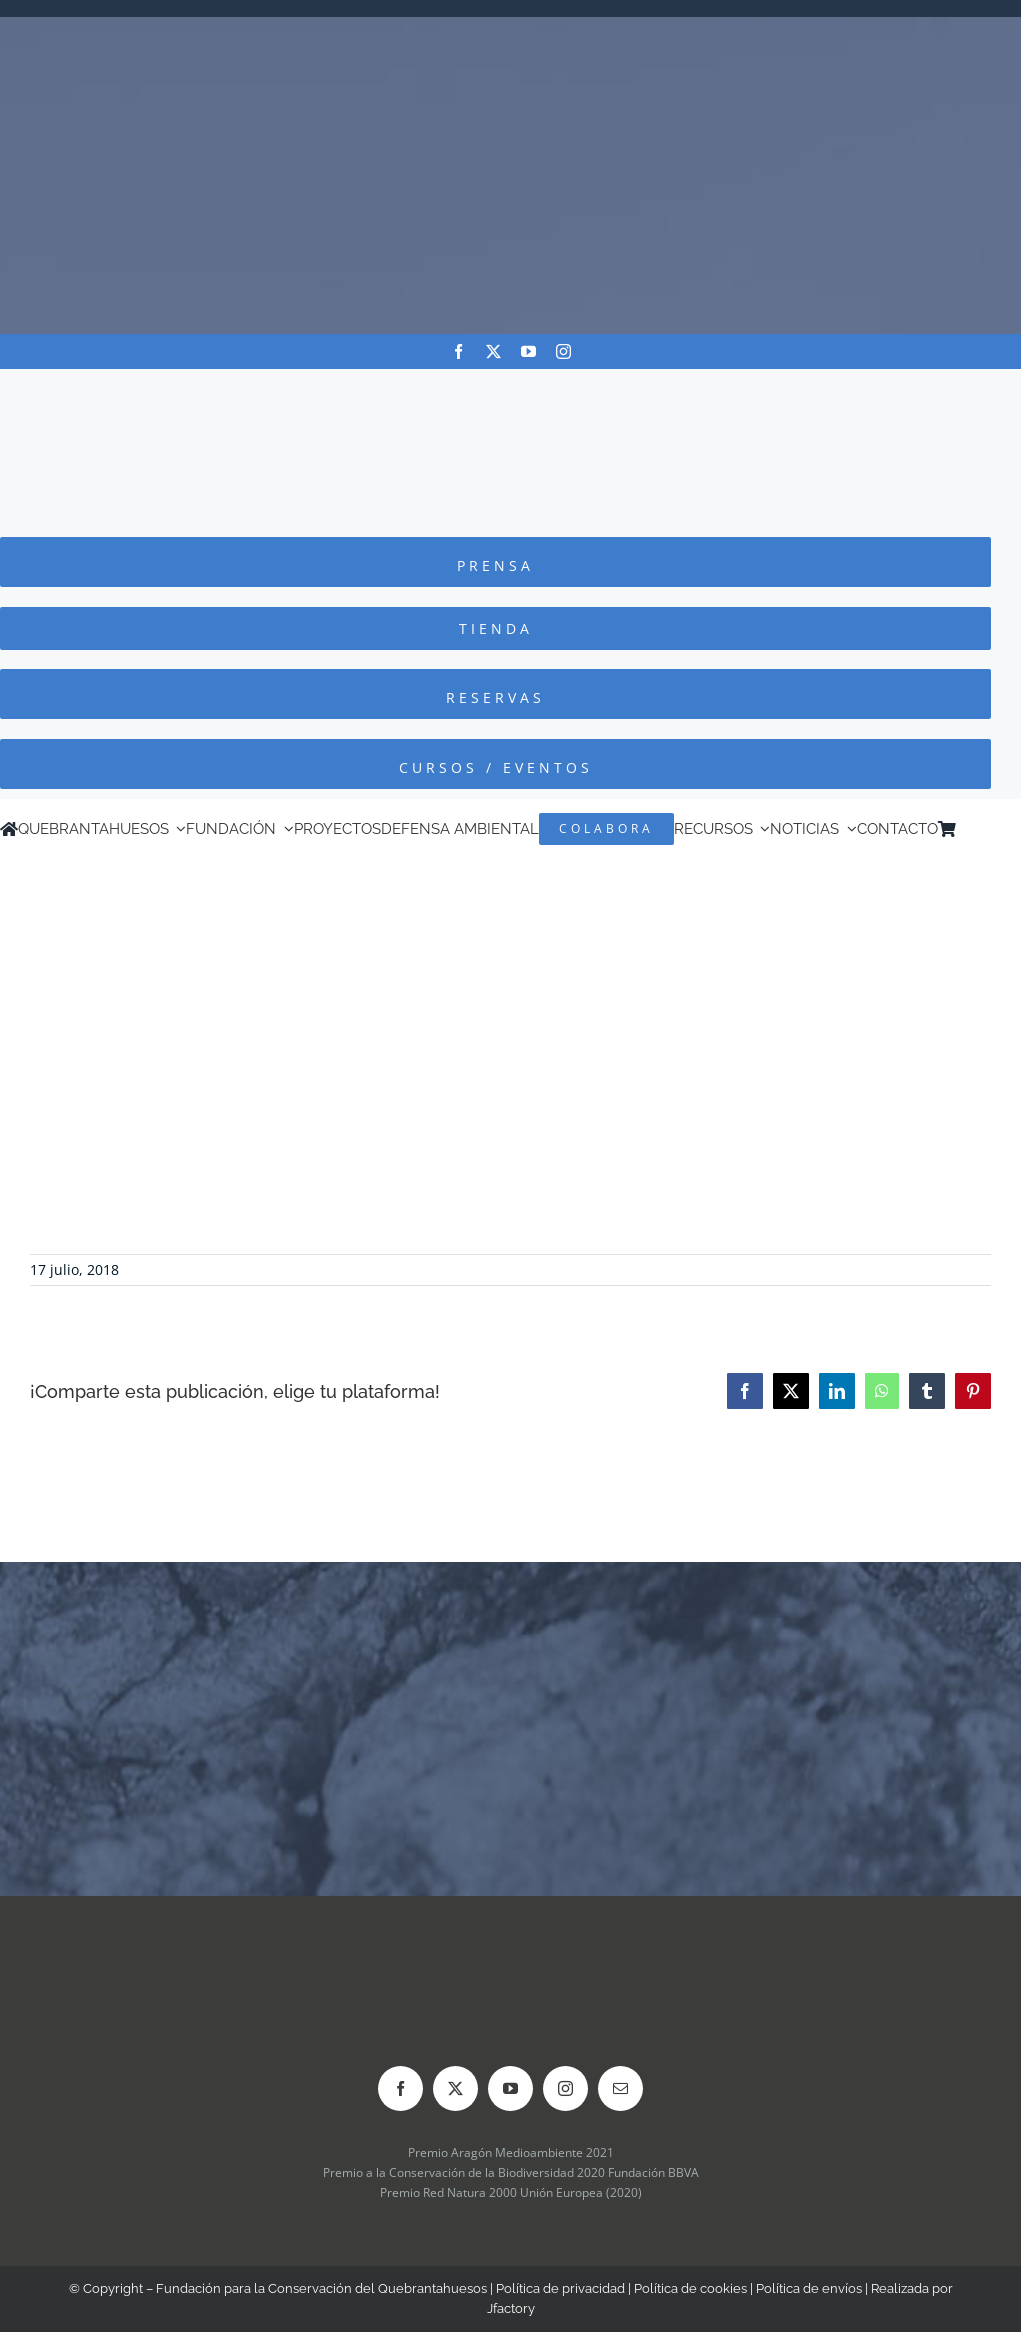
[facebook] (458, 351)
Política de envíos (809, 2288)
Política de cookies (690, 2288)
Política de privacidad (560, 2288)
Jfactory (511, 2308)
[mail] (620, 2088)
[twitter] (493, 351)
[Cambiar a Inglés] (993, 829)
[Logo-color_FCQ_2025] (511, 387)
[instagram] (563, 351)
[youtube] (528, 351)
